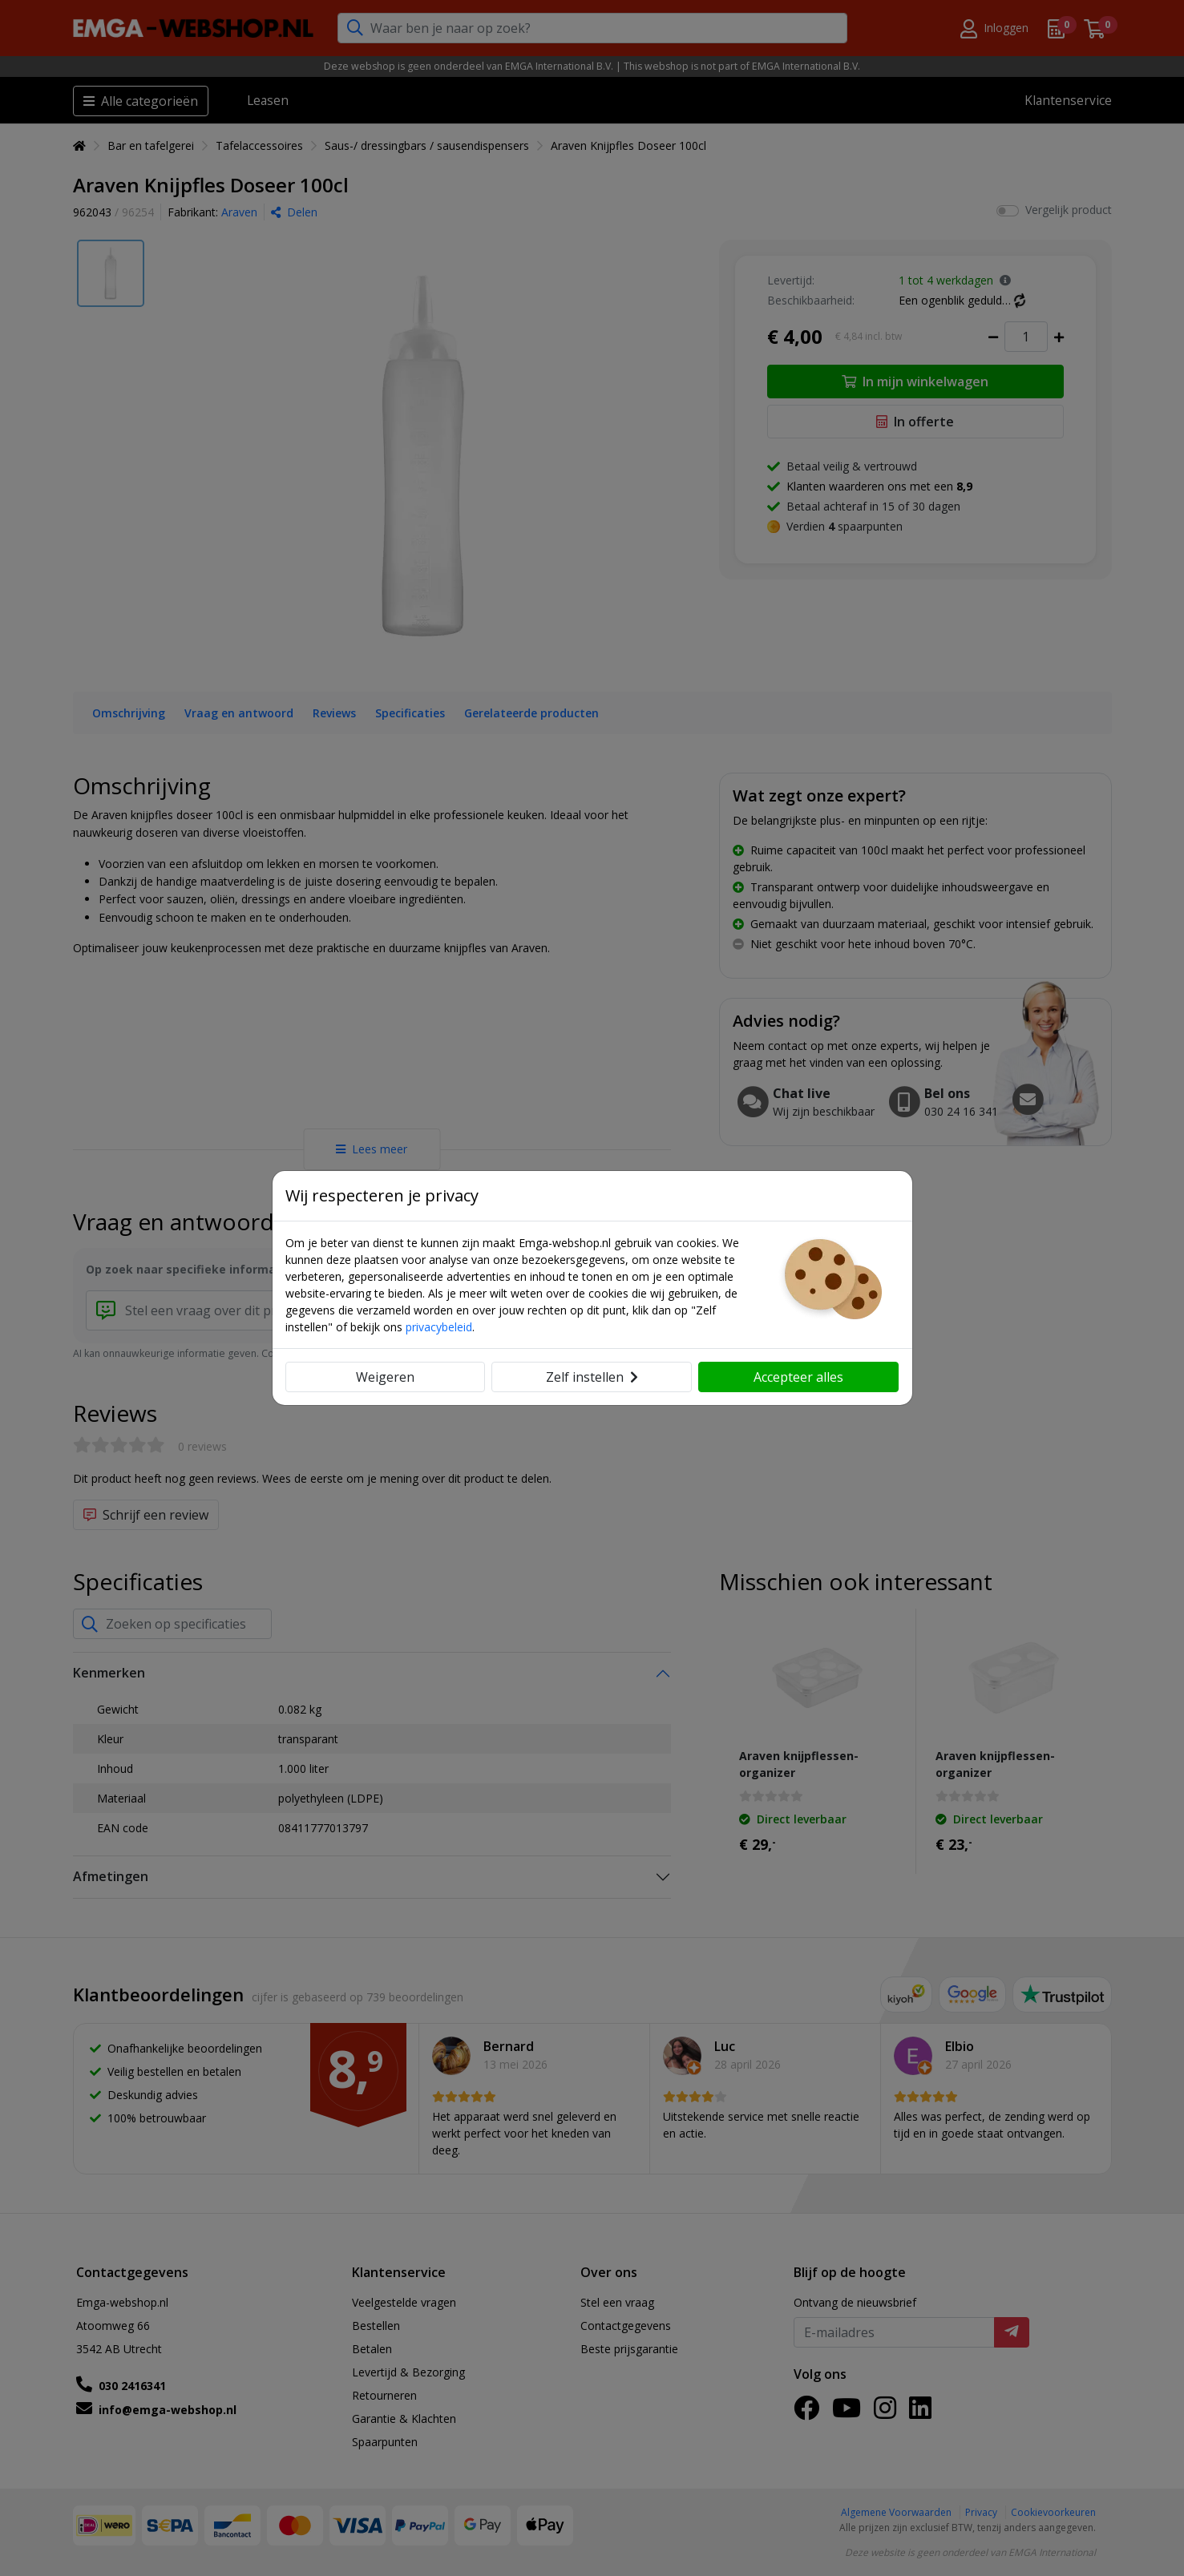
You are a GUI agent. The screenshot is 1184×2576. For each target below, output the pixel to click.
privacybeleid (439, 1326)
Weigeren (385, 1377)
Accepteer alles (798, 1377)
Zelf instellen (592, 1377)
